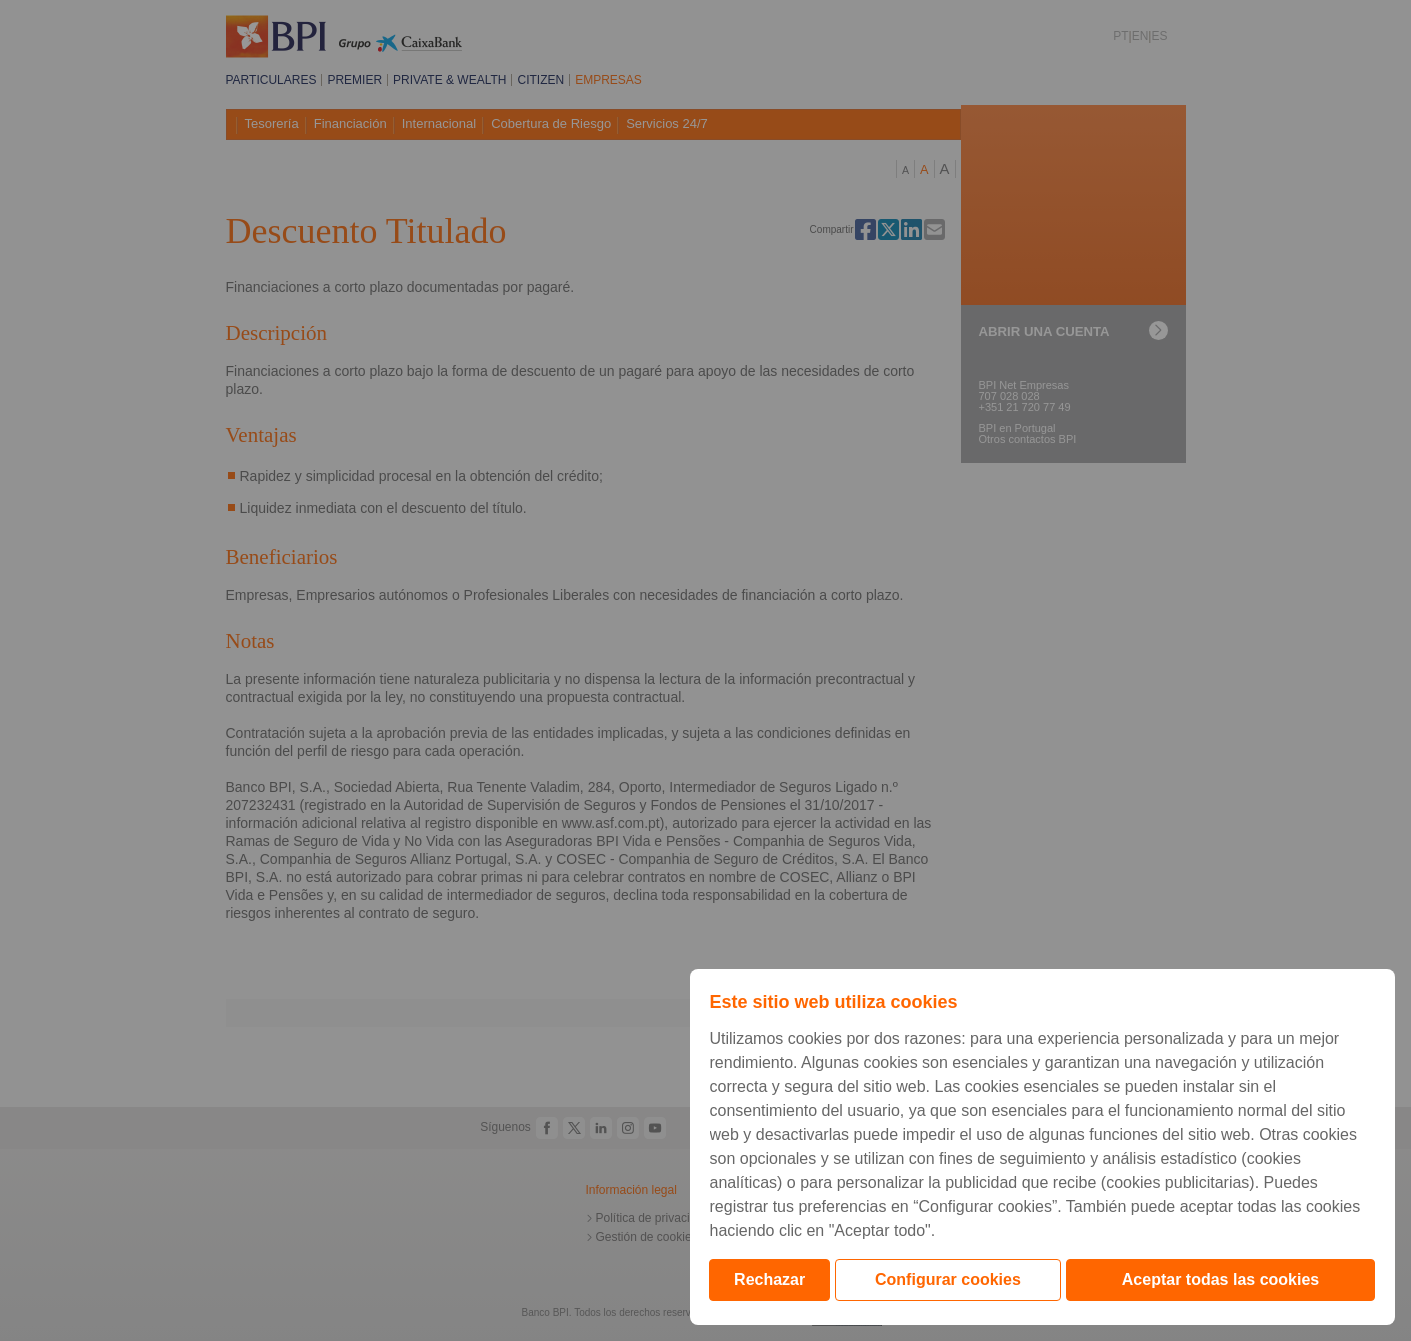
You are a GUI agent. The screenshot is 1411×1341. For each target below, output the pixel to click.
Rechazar (769, 1279)
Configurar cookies (948, 1279)
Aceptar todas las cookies (1220, 1279)
